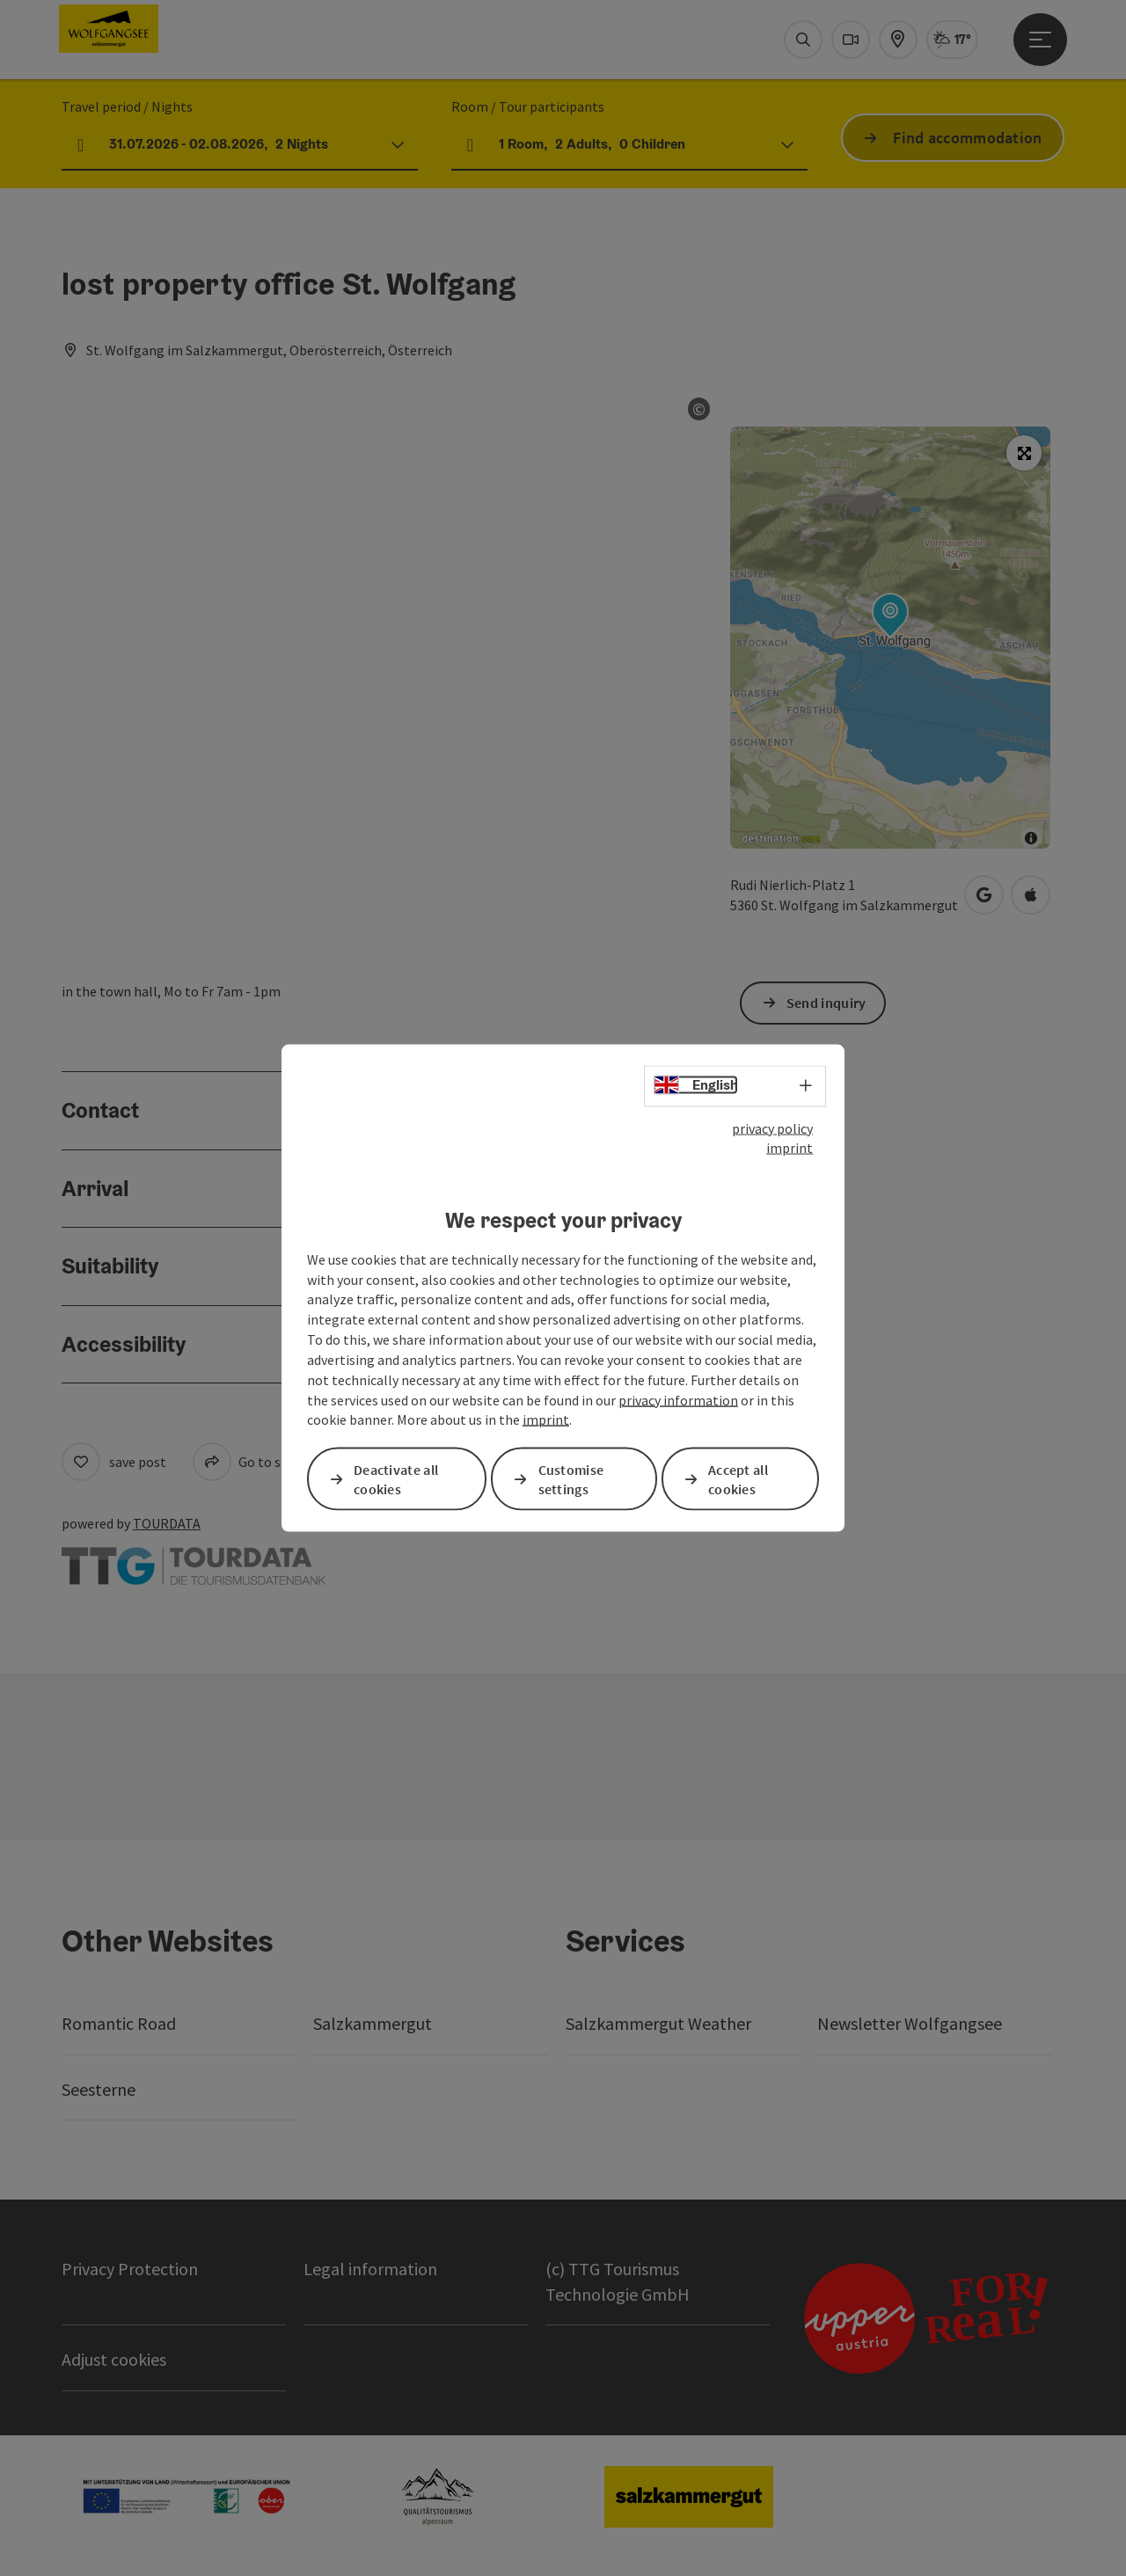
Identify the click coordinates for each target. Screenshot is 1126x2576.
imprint (789, 1148)
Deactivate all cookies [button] (396, 1479)
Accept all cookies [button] (738, 1479)
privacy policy (772, 1127)
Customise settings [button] (571, 1479)
